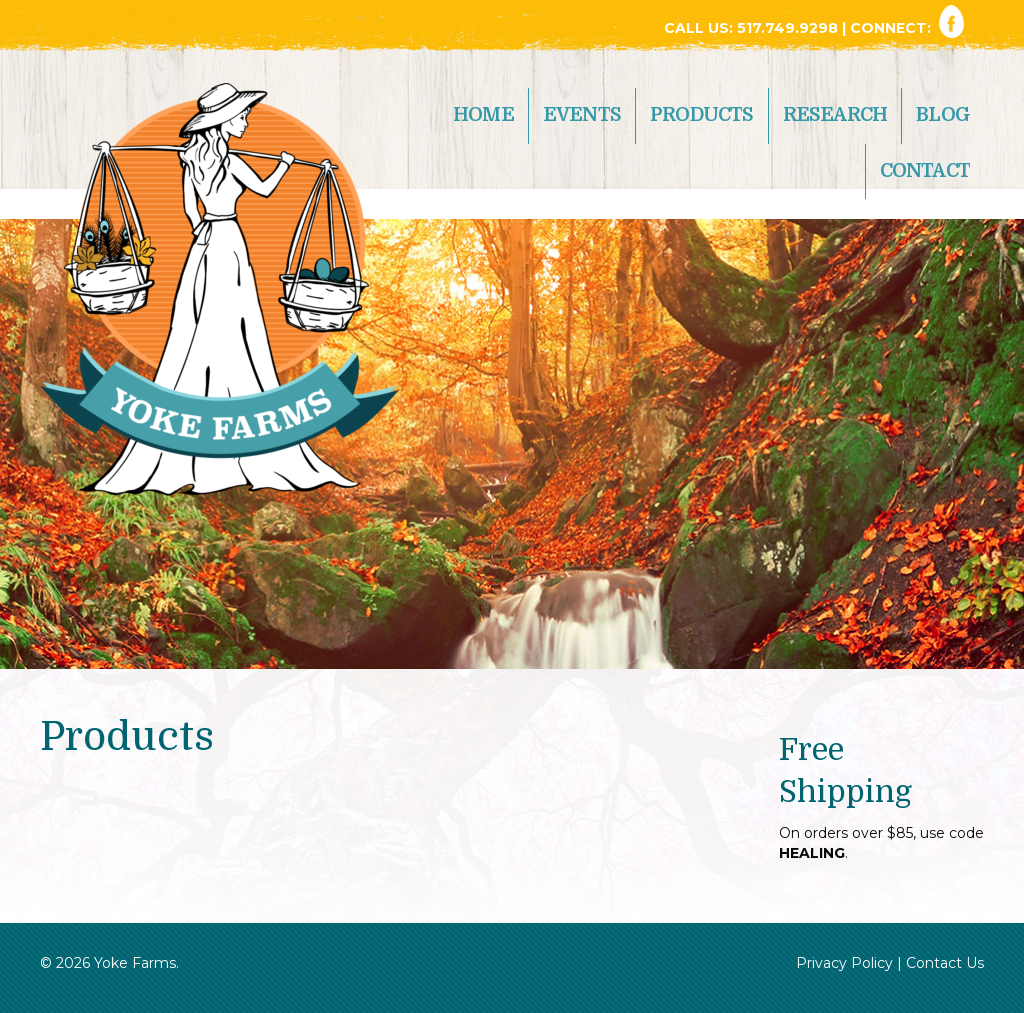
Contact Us (945, 963)
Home (483, 115)
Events (582, 115)
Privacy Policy (844, 963)
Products (702, 115)
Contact (925, 171)
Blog (943, 115)
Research (835, 115)
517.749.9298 (789, 28)
